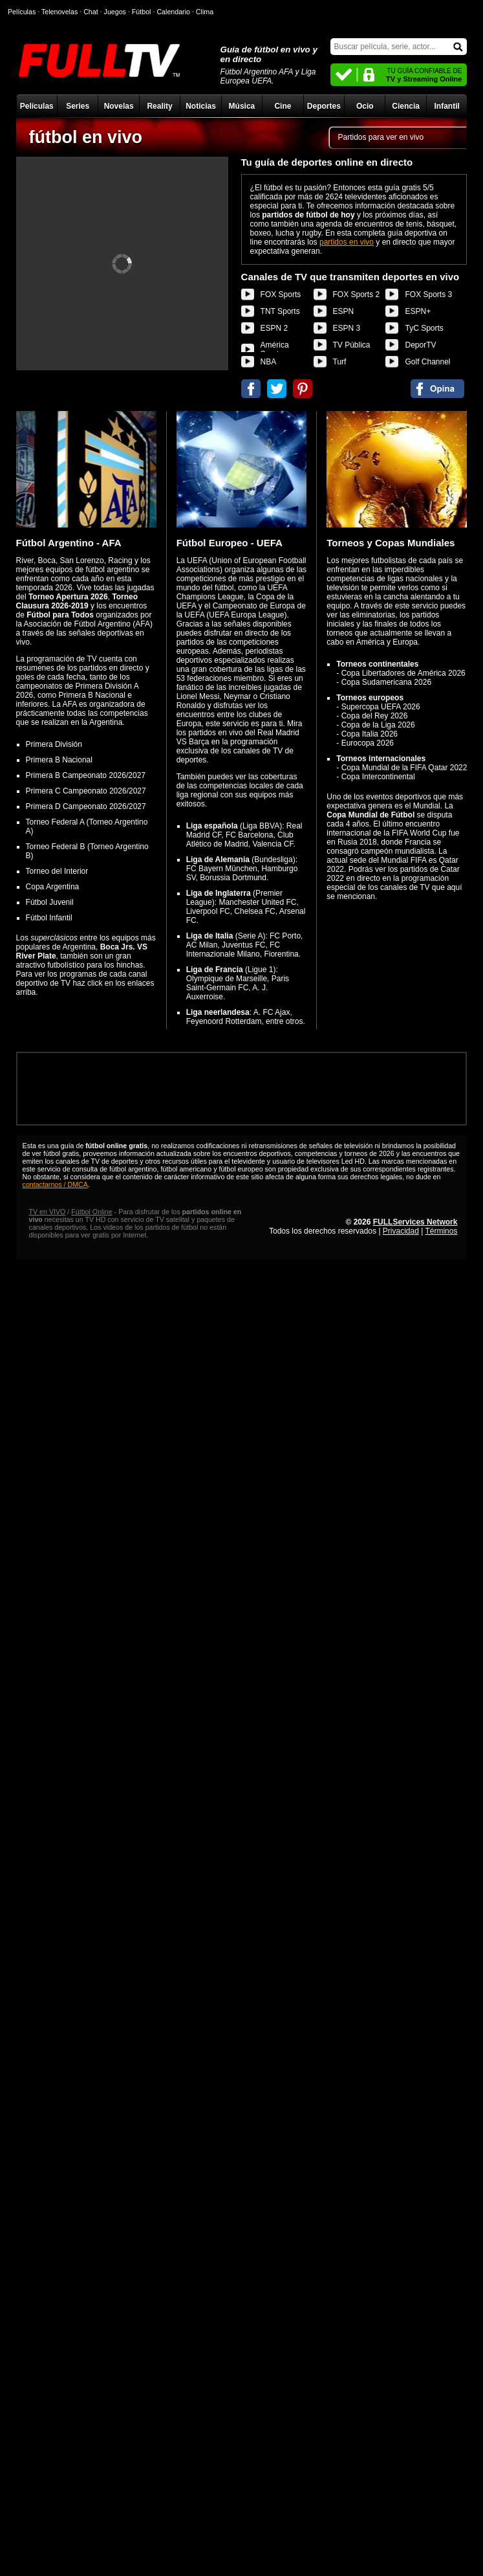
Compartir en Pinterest (302, 388)
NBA (269, 361)
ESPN (343, 311)
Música (242, 106)
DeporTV (420, 345)
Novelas (119, 106)
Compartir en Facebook (251, 388)
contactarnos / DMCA (55, 1184)
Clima (204, 12)
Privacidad (401, 1231)
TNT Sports (280, 311)
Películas (37, 106)
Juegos (115, 12)
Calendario (173, 12)
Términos (441, 1231)
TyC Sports (424, 328)
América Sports (275, 349)
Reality (159, 106)
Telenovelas (59, 12)
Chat (90, 12)
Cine (282, 106)
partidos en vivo (346, 242)
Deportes (324, 106)
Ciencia (406, 106)
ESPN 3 (347, 328)
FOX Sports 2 (356, 294)
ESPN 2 (274, 328)
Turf (340, 361)
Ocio (365, 106)
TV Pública (351, 345)
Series (77, 106)
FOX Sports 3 (428, 294)
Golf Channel (427, 361)
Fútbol (141, 12)
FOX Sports (281, 294)
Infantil (446, 106)
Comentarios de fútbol (437, 388)
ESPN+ (418, 311)
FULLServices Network (415, 1222)
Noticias (201, 106)
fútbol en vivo (86, 137)
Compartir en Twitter (276, 388)
